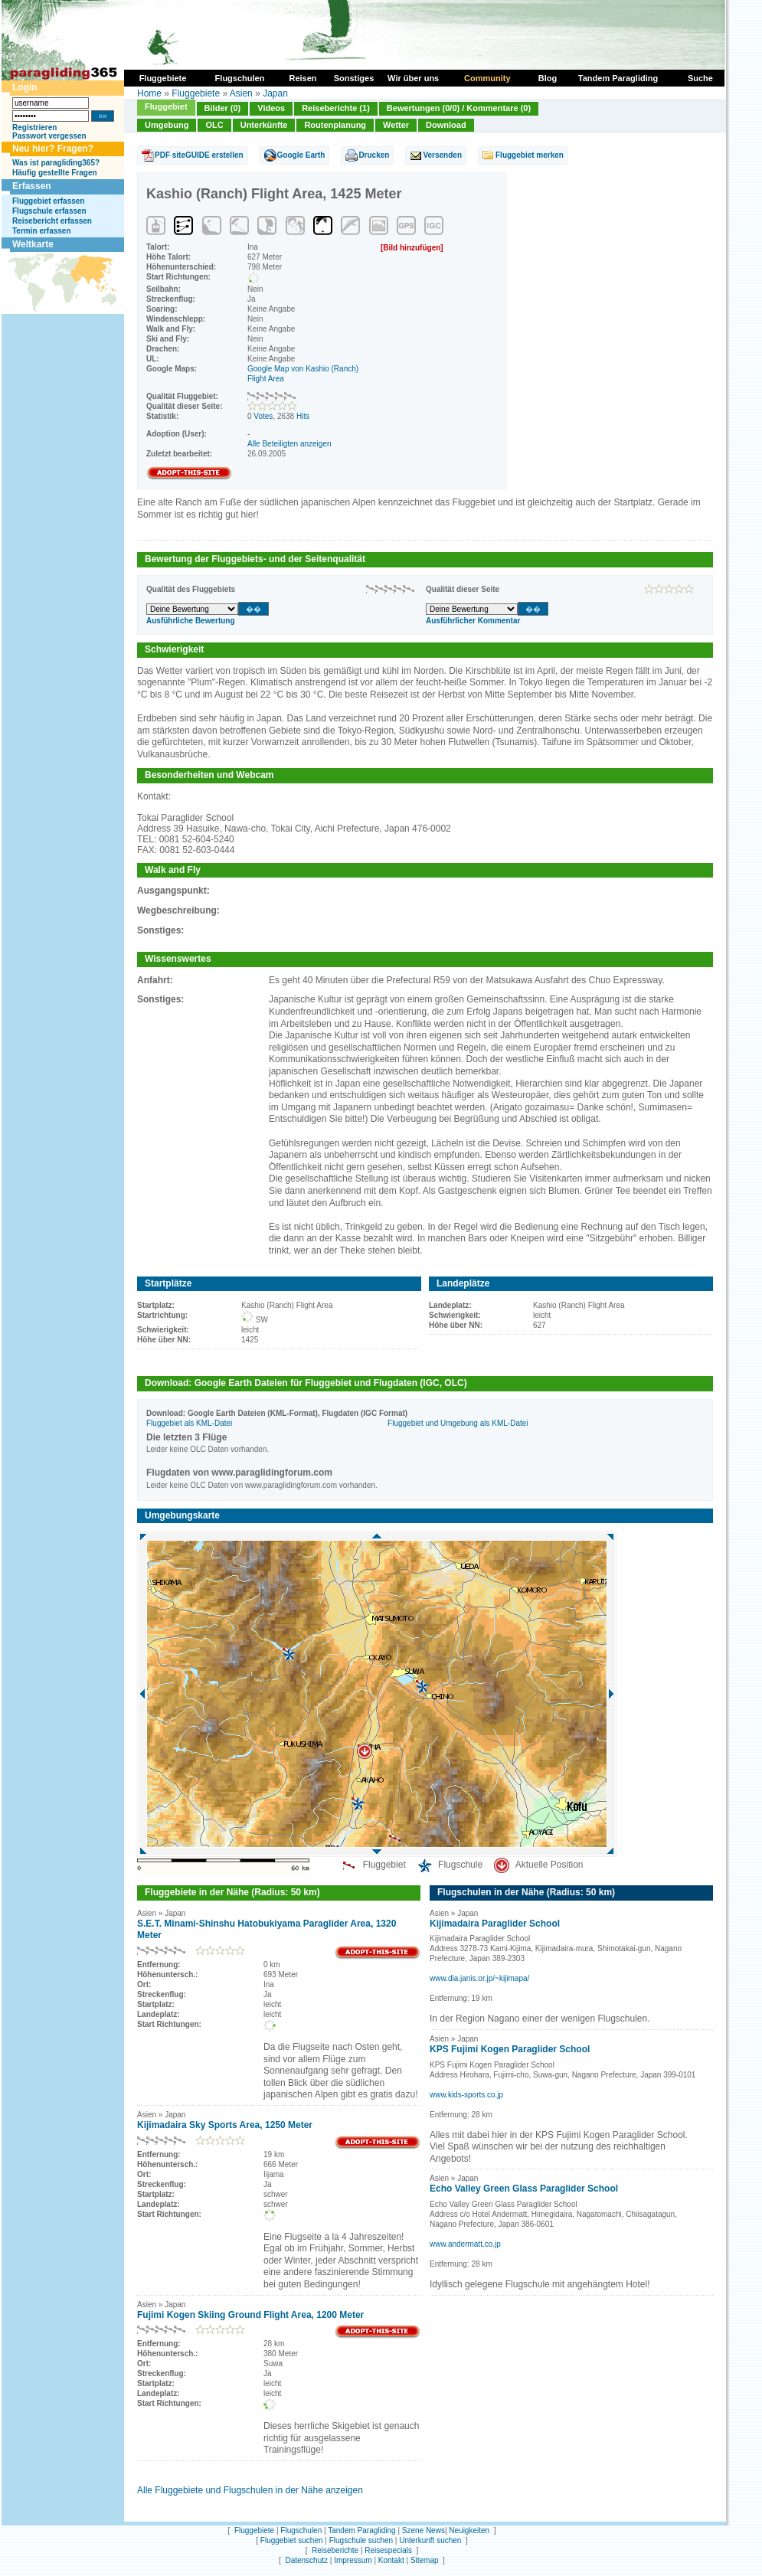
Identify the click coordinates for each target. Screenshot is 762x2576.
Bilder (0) (222, 108)
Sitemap (424, 2560)
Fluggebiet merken (529, 155)
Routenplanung (335, 124)
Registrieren (34, 127)
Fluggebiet (166, 106)
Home (149, 93)
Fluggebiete (196, 93)
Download (446, 124)
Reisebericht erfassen (52, 221)
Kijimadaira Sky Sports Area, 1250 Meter (224, 2125)
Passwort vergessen (49, 136)
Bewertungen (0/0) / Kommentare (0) (459, 108)
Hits (302, 416)
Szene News (423, 2530)
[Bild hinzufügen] (412, 248)
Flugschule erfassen (49, 211)
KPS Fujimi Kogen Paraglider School (510, 2049)
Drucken (373, 155)
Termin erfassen (41, 231)
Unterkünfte (264, 124)
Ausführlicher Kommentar (473, 620)
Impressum (352, 2560)
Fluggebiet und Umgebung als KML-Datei (458, 1423)
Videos (271, 108)
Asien (241, 93)
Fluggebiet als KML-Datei (189, 1423)
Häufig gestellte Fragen (54, 172)
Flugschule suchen (361, 2540)
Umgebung (166, 124)
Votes (263, 416)
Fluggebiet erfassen (48, 201)
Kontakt (391, 2560)
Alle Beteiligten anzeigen (289, 444)
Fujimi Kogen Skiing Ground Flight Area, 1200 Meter (250, 2315)
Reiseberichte (335, 2550)
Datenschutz (306, 2560)
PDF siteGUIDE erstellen (199, 155)
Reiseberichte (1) (336, 108)
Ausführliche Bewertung (190, 620)
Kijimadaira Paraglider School (495, 1923)
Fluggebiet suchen (291, 2540)
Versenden (442, 155)
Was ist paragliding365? (56, 163)
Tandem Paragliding (361, 2530)
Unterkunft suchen (430, 2540)
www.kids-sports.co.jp (466, 2095)
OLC (214, 124)
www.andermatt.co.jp (465, 2244)
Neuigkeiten (469, 2530)
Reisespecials (388, 2550)
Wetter (396, 124)
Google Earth (301, 155)
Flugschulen (301, 2530)
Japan (275, 93)
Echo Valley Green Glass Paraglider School (524, 2188)
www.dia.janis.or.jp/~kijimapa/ (479, 1978)
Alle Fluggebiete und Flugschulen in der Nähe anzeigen (250, 2490)
